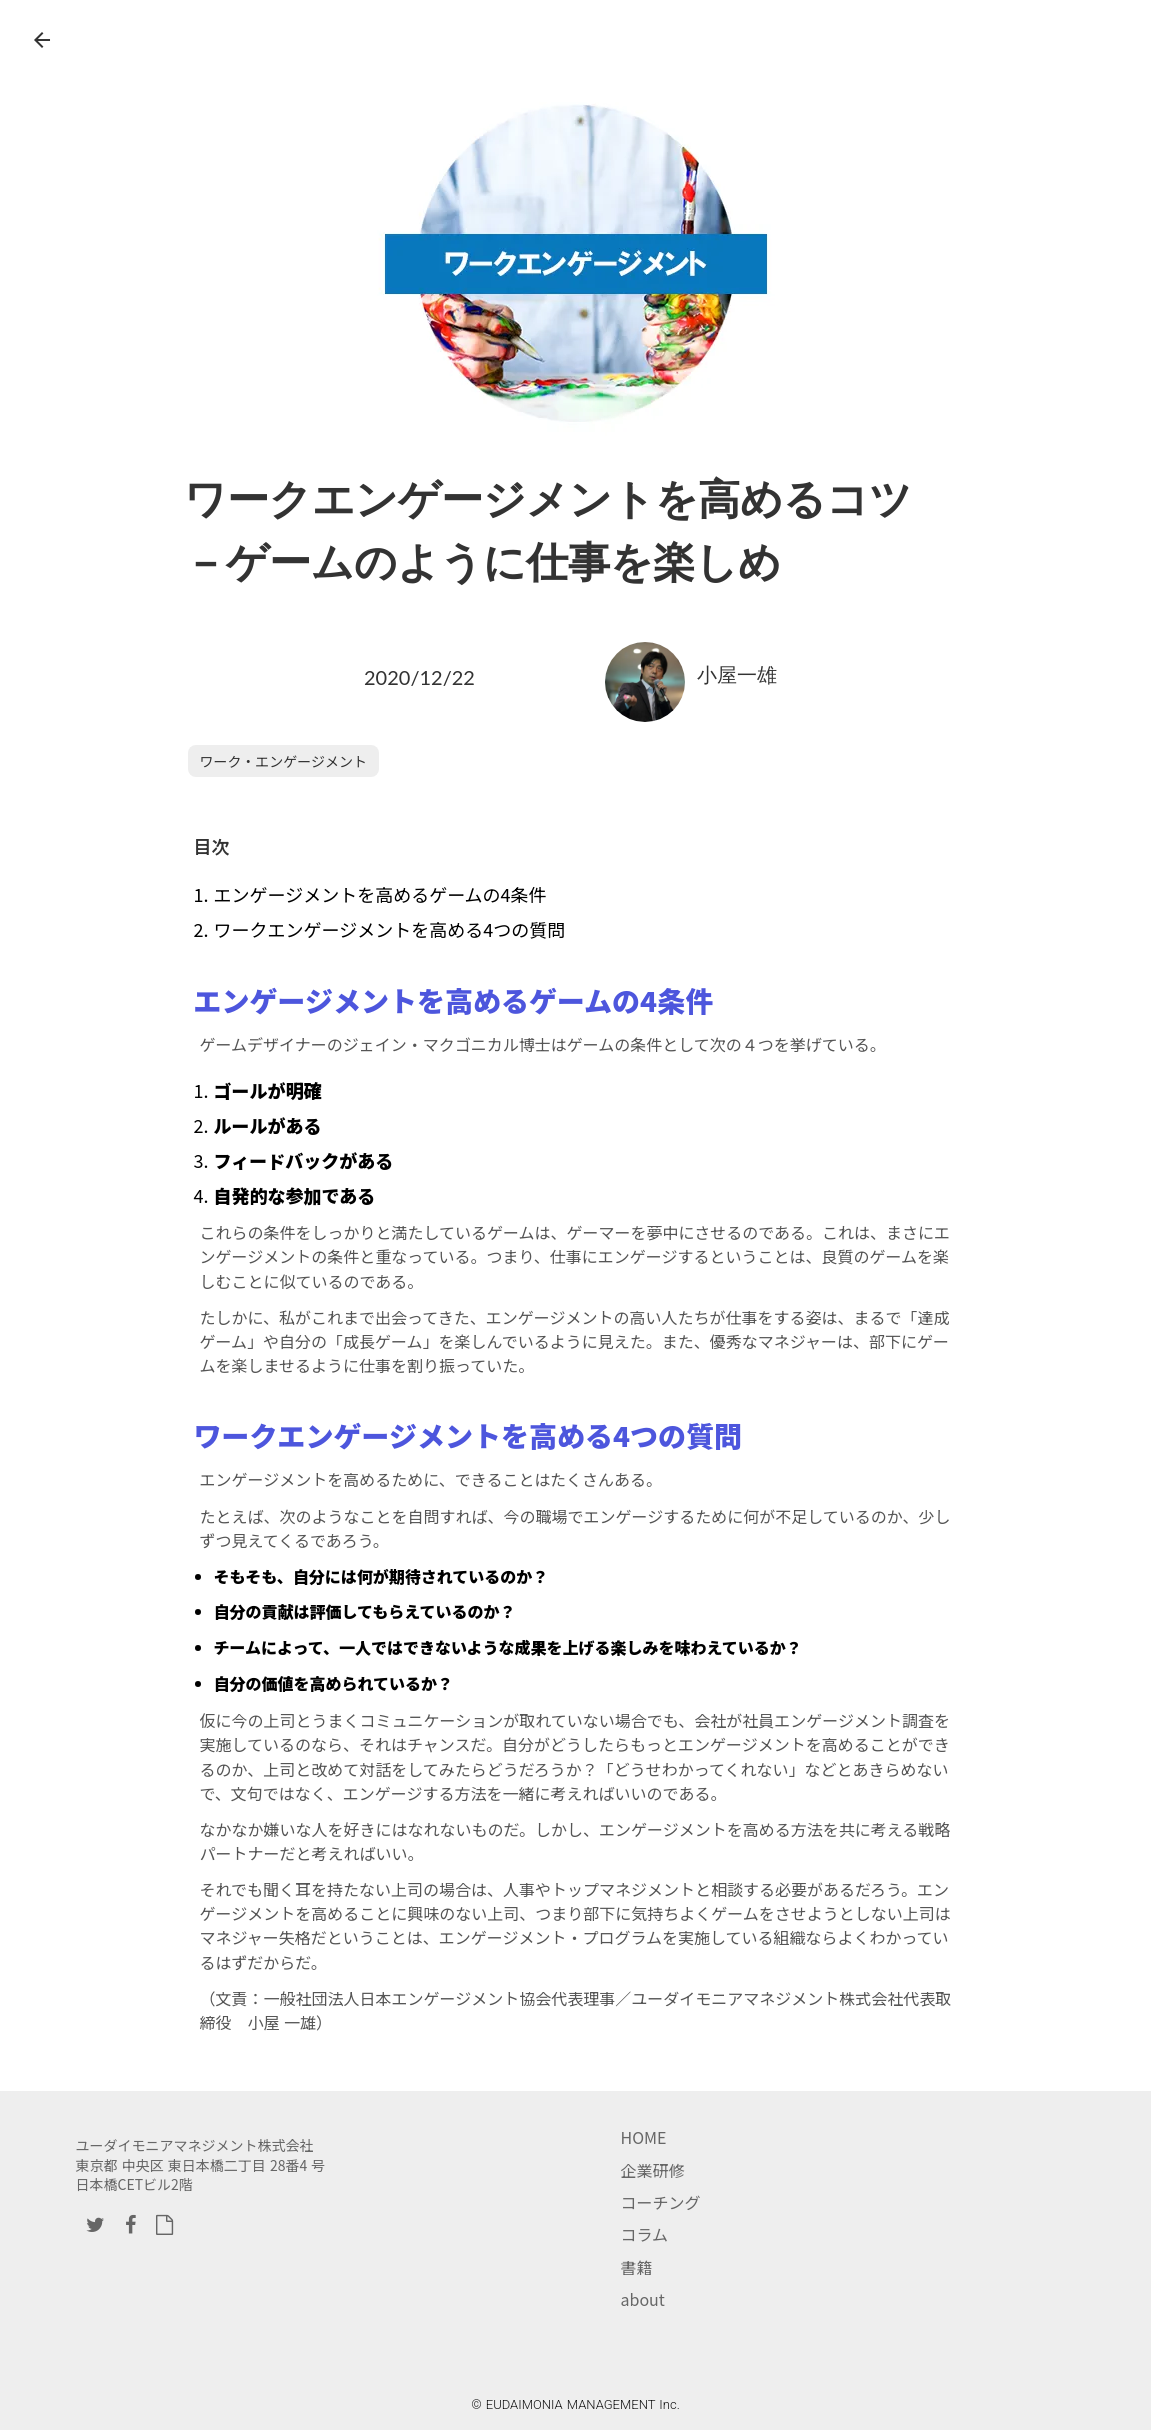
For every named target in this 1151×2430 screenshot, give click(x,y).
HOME (644, 2137)
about (643, 2299)
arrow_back (42, 40)
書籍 (637, 2267)
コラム (645, 2234)
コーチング (661, 2202)
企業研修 (653, 2170)
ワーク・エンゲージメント (283, 761)
